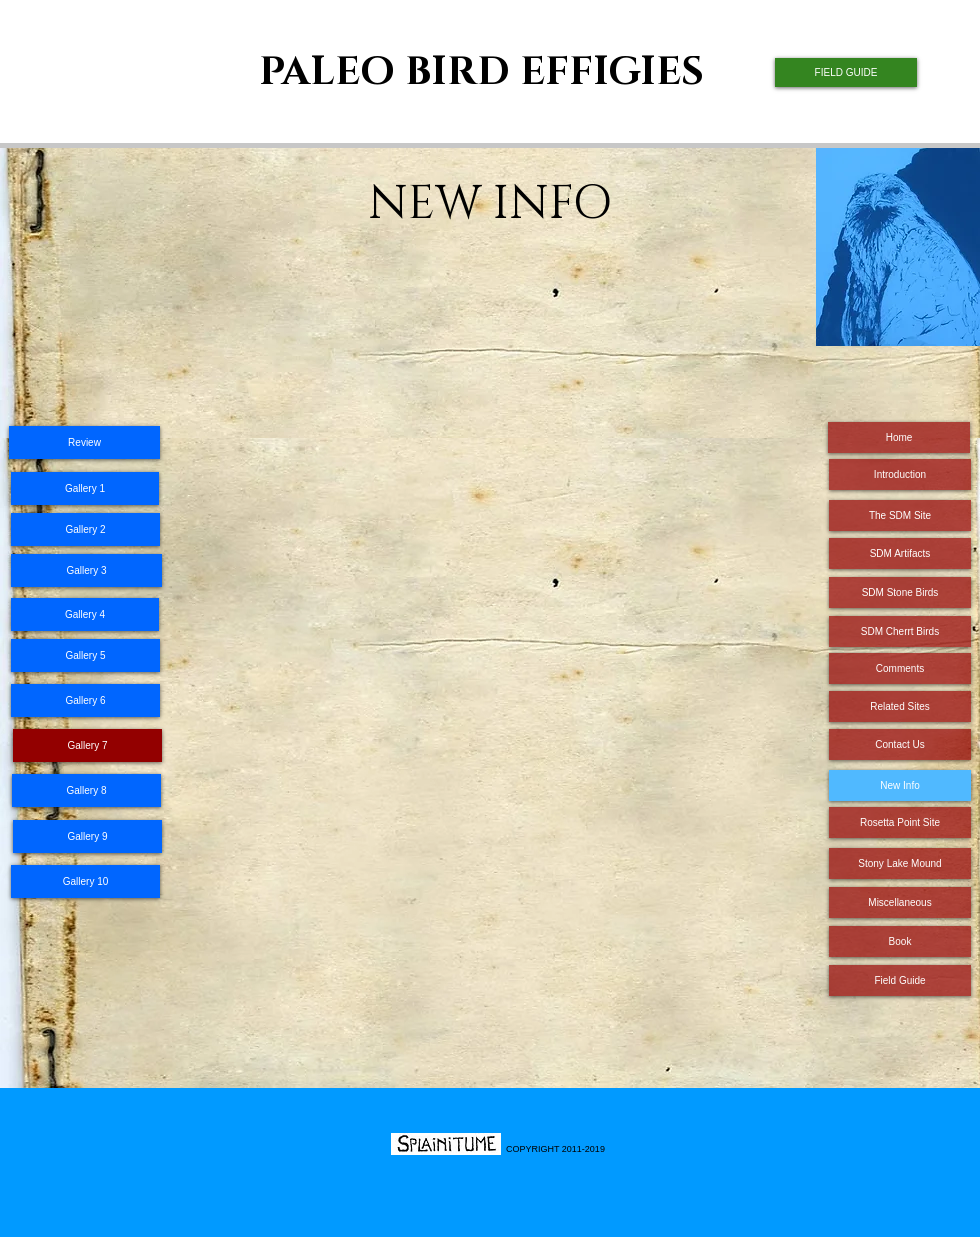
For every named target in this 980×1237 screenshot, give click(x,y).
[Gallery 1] (85, 488)
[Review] (84, 442)
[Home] (899, 437)
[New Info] (900, 785)
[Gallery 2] (85, 529)
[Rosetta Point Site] (900, 822)
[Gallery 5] (85, 655)
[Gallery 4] (85, 614)
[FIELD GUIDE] (846, 72)
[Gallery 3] (86, 570)
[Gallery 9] (87, 836)
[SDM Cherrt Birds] (900, 631)
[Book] (900, 941)
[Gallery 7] (87, 745)
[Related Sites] (900, 706)
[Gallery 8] (86, 790)
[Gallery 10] (85, 881)
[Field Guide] (900, 980)
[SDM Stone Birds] (900, 592)
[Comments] (900, 668)
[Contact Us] (900, 744)
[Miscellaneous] (900, 902)
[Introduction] (900, 474)
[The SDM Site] (900, 515)
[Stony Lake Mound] (900, 863)
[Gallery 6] (85, 700)
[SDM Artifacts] (900, 553)
